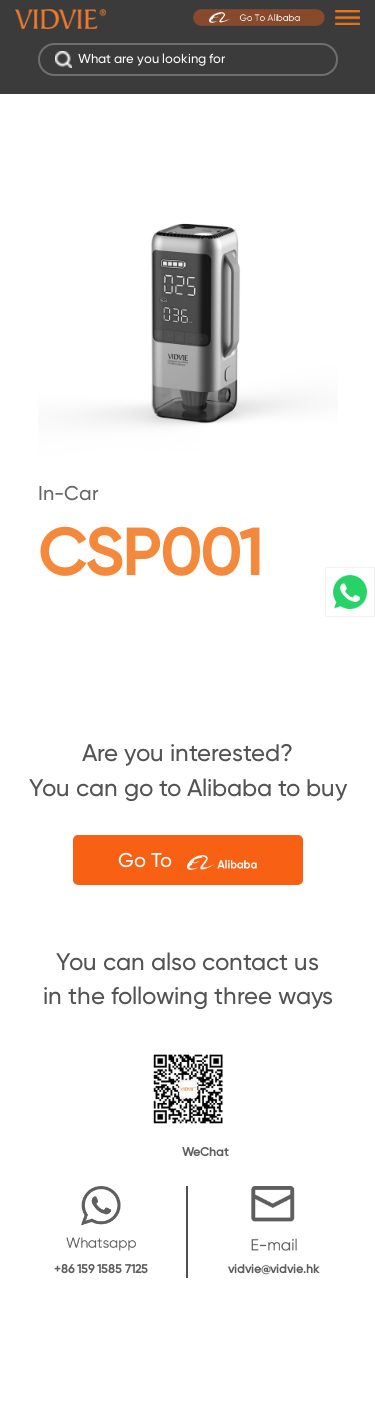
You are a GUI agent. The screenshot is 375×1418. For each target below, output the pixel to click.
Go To (187, 860)
